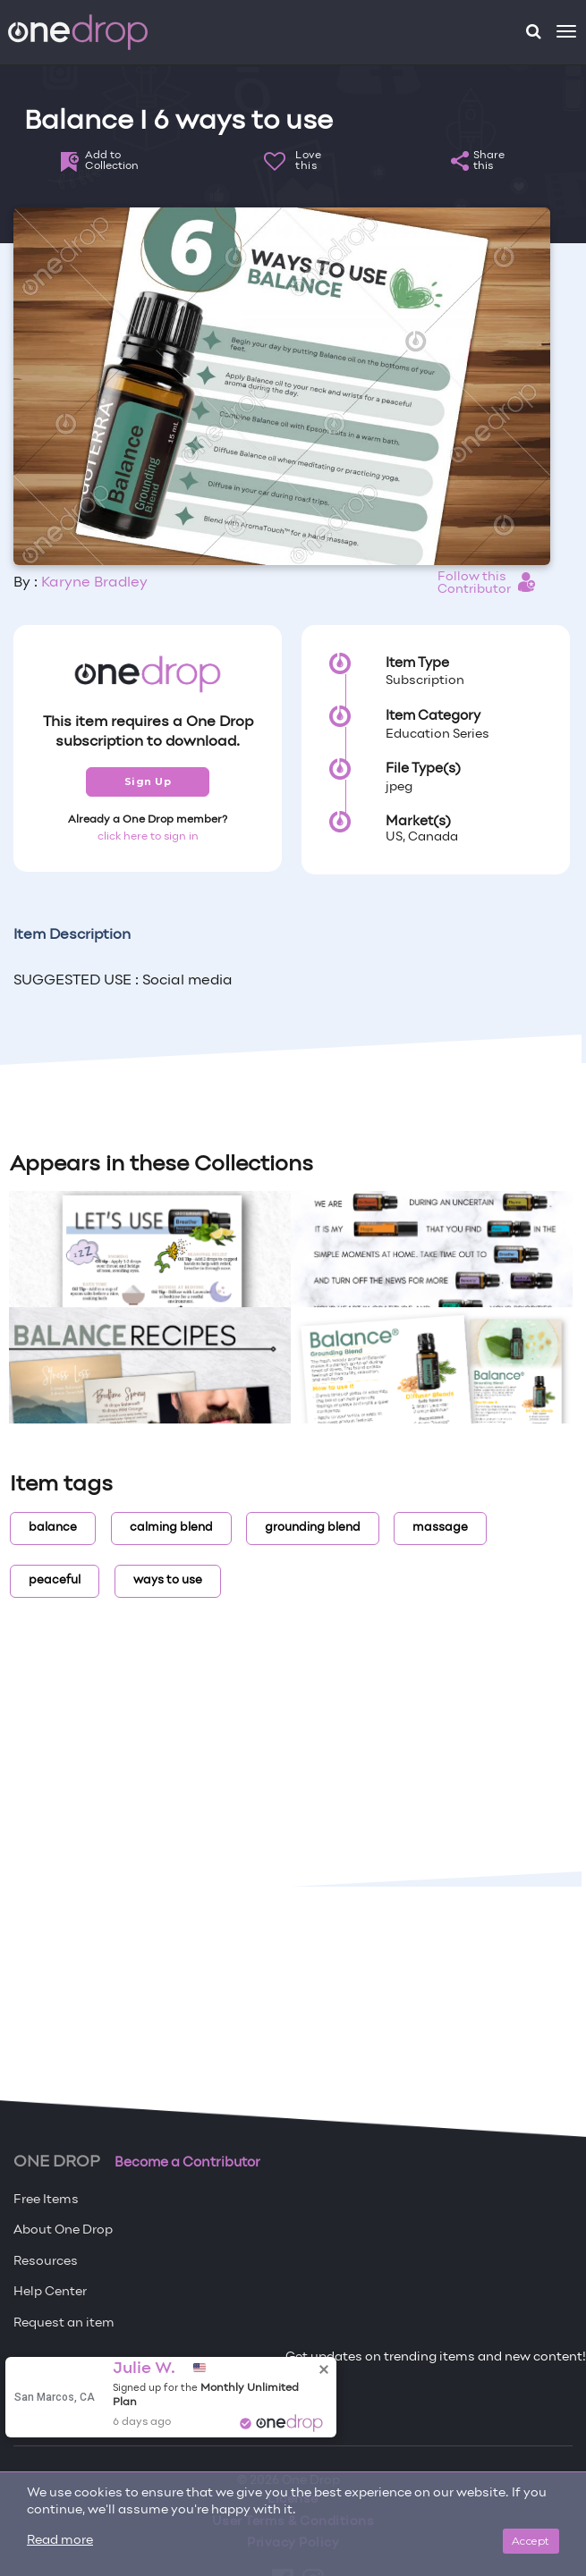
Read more (60, 2540)
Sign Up (148, 781)
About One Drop (63, 2230)
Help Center (50, 2292)
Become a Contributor (187, 2163)
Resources (45, 2262)
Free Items (46, 2200)
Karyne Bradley (94, 583)
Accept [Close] (531, 2540)
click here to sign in (148, 837)
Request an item (64, 2323)
